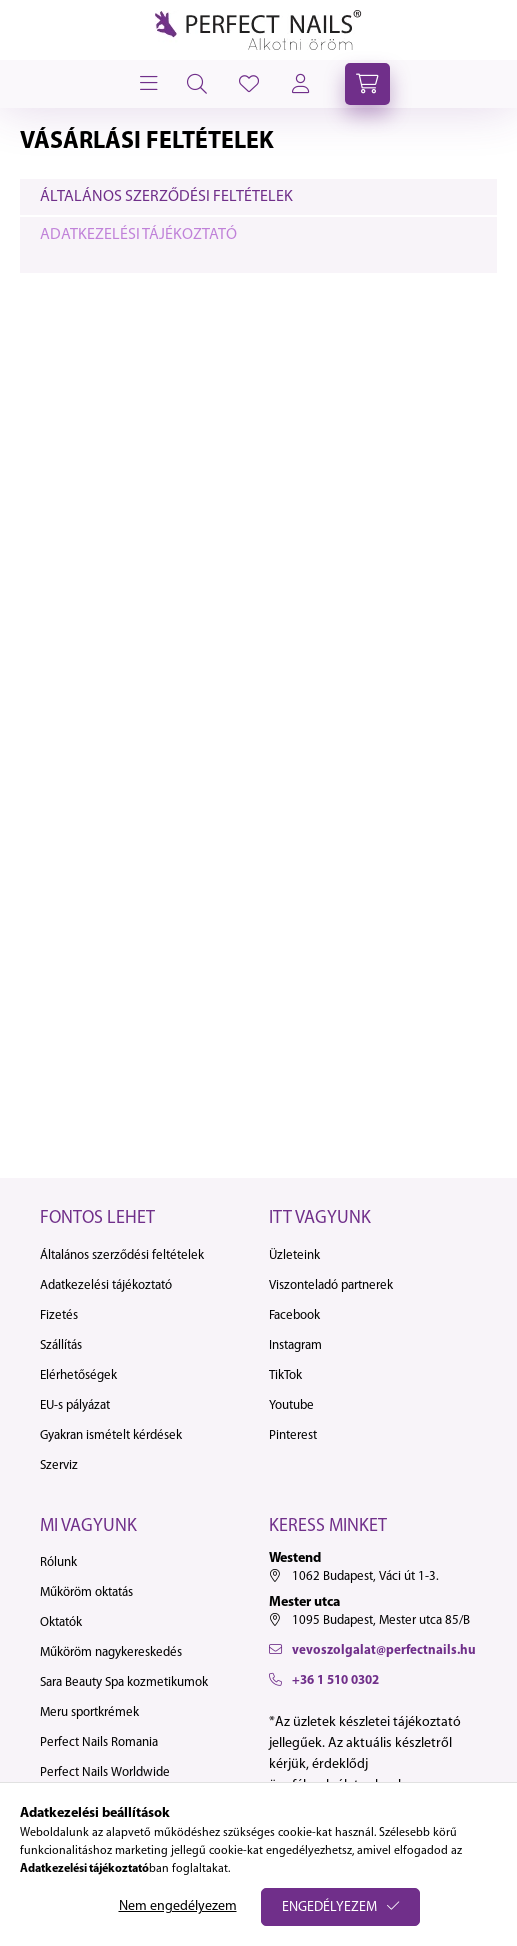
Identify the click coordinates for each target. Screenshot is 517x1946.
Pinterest (293, 1435)
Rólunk (58, 1562)
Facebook (294, 1315)
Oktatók (61, 1622)
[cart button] (367, 84)
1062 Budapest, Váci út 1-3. (365, 1576)
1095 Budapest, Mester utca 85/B (381, 1620)
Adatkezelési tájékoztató (138, 235)
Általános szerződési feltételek (166, 197)
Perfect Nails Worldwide (105, 1772)
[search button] (197, 84)
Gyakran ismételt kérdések (111, 1435)
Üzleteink (294, 1255)
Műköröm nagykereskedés (111, 1652)
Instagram (295, 1345)
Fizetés (59, 1315)
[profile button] (249, 84)
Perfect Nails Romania (99, 1742)
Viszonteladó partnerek (331, 1285)
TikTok (285, 1375)
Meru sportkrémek (89, 1712)
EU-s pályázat (75, 1405)
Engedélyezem (329, 1907)
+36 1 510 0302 (335, 1680)
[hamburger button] (147, 84)
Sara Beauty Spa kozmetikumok (124, 1682)
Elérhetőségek (78, 1375)
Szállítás (61, 1345)
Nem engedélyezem (178, 1906)
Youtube (291, 1405)
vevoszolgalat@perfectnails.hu (384, 1650)
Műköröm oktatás (86, 1592)
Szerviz (59, 1465)
